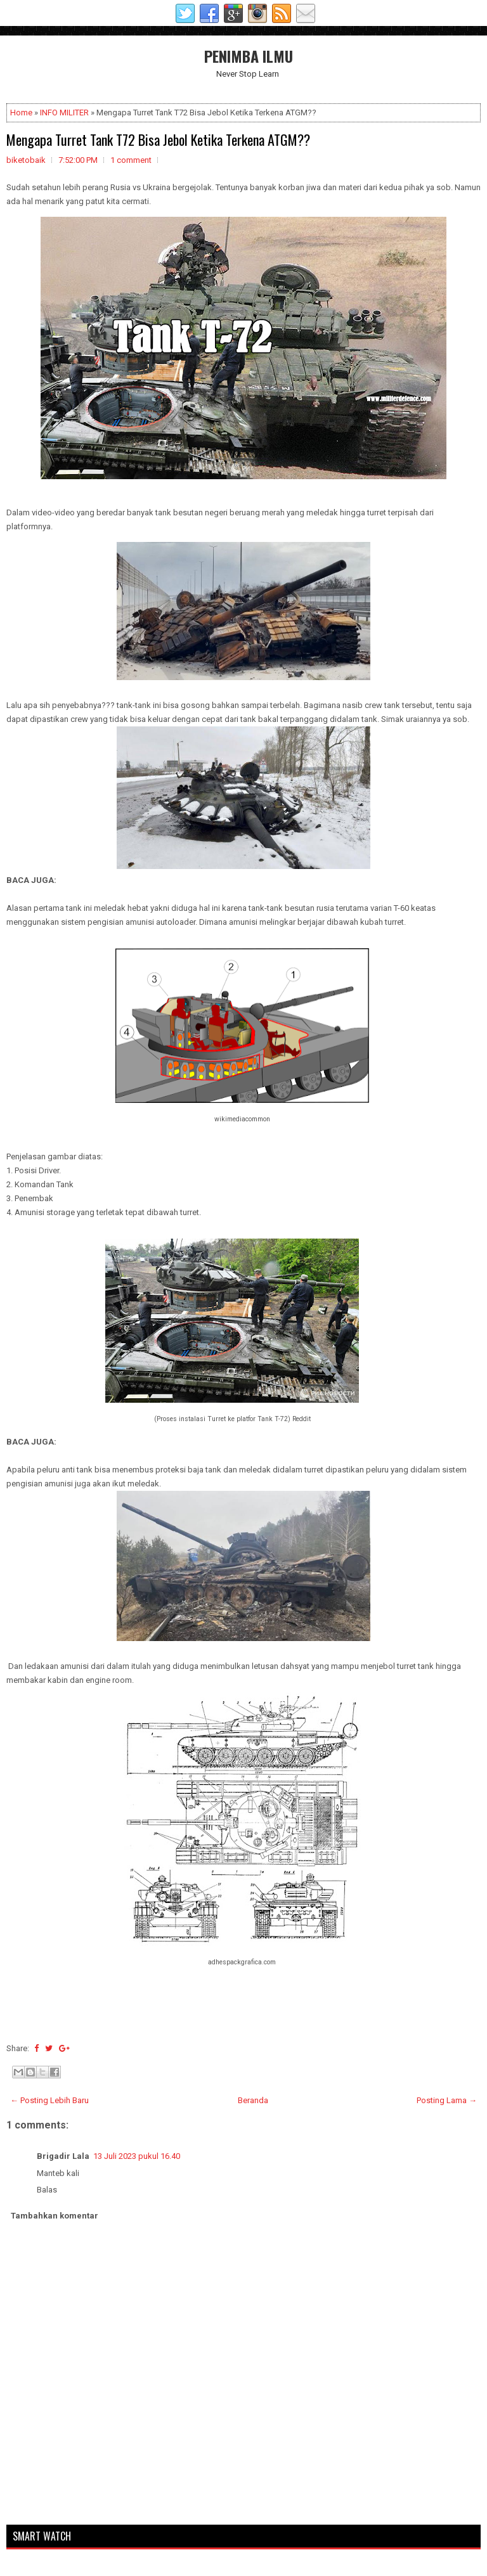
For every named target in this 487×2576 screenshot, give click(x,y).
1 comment (131, 160)
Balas (47, 2189)
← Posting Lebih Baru (49, 2100)
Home (21, 112)
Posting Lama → (447, 2100)
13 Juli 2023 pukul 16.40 (136, 2156)
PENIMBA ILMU (248, 55)
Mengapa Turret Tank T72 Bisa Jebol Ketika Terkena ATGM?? (158, 139)
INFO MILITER (64, 112)
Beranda (253, 2100)
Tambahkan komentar (54, 2215)
